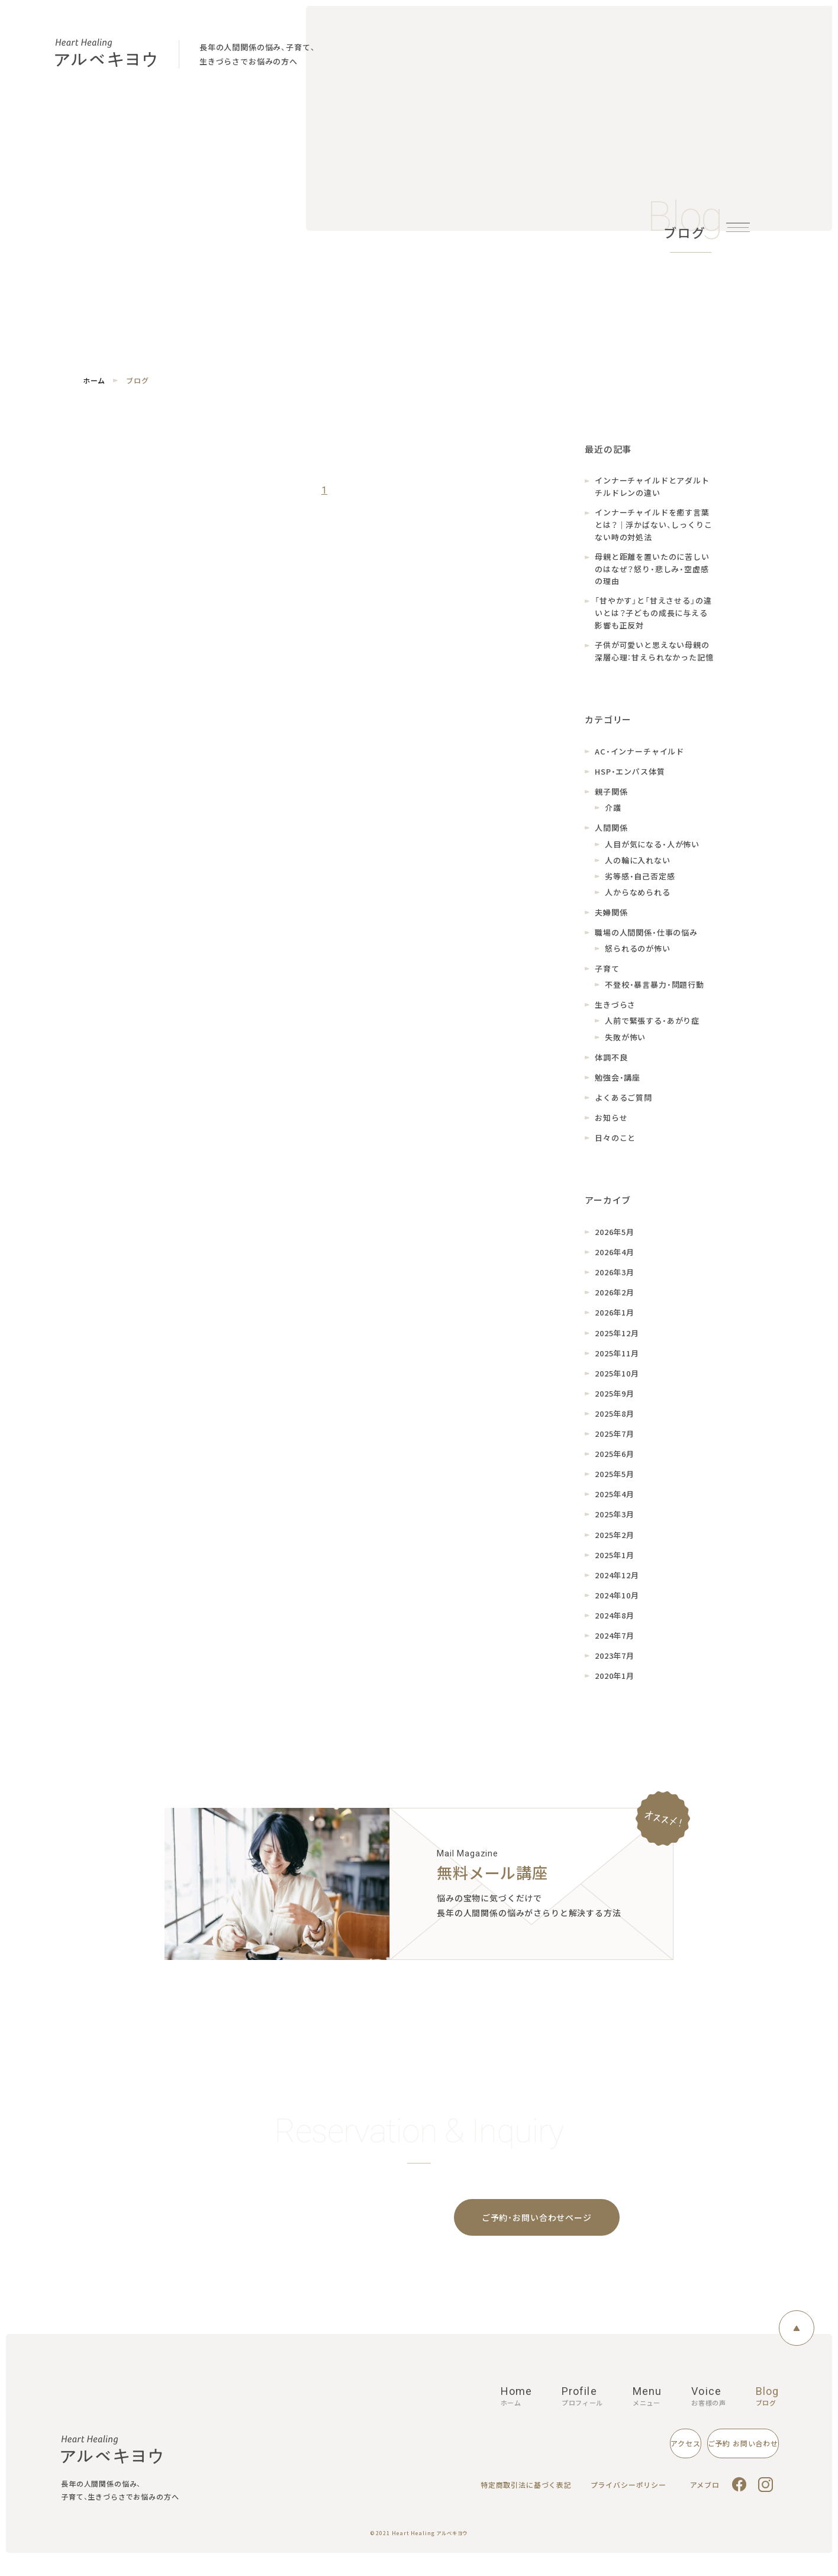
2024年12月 (617, 1584)
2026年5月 (614, 1240)
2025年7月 (614, 1442)
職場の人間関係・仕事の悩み (646, 941)
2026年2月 (614, 1301)
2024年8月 (614, 1624)
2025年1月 (614, 1563)
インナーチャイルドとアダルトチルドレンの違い (652, 487)
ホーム (94, 380)
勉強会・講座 (617, 1086)
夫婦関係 (611, 921)
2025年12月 (617, 1341)
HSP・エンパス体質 (630, 780)
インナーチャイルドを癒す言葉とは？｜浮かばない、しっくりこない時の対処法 (654, 527)
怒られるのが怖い (638, 957)
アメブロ (706, 2502)
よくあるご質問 (623, 1106)
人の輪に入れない (638, 869)
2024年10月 (617, 1604)
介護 (613, 817)
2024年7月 (614, 1644)
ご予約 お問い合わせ (708, 2460)
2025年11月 (617, 1362)
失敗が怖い (625, 1046)
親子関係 (611, 801)
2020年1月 (614, 1685)
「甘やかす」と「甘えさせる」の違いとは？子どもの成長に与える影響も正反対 (653, 620)
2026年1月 (614, 1321)
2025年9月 (614, 1402)
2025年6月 (614, 1463)
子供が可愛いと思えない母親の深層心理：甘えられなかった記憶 (654, 659)
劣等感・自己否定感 (640, 885)
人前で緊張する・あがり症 (652, 1030)
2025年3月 (614, 1523)
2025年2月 (614, 1543)
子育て (607, 978)
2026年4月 (614, 1261)
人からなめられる (638, 901)
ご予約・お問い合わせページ (536, 2229)
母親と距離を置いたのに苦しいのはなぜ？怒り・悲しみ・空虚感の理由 (652, 573)
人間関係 (611, 837)
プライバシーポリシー (631, 2502)
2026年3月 (614, 1281)
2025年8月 (614, 1422)
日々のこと (615, 1146)
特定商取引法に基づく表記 (530, 2502)
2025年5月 (614, 1483)
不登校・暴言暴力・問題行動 (654, 994)
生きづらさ (615, 1014)
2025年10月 (617, 1382)
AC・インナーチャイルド (639, 760)
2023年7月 (614, 1664)
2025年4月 (614, 1503)
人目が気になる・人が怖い (652, 853)
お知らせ (611, 1126)
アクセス (583, 2460)
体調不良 (611, 1066)
